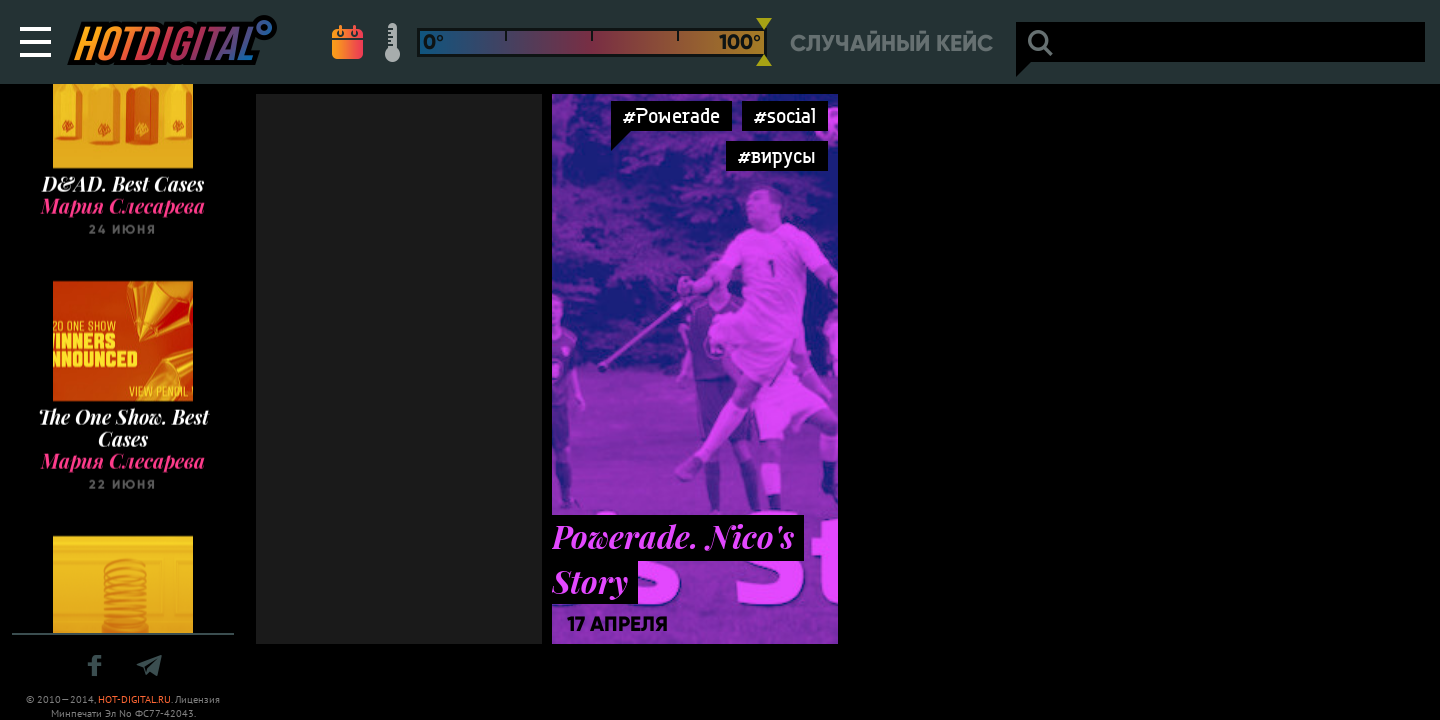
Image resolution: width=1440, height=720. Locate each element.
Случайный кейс (891, 43)
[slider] (764, 42)
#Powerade (671, 115)
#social (785, 115)
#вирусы (777, 155)
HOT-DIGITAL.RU (134, 699)
